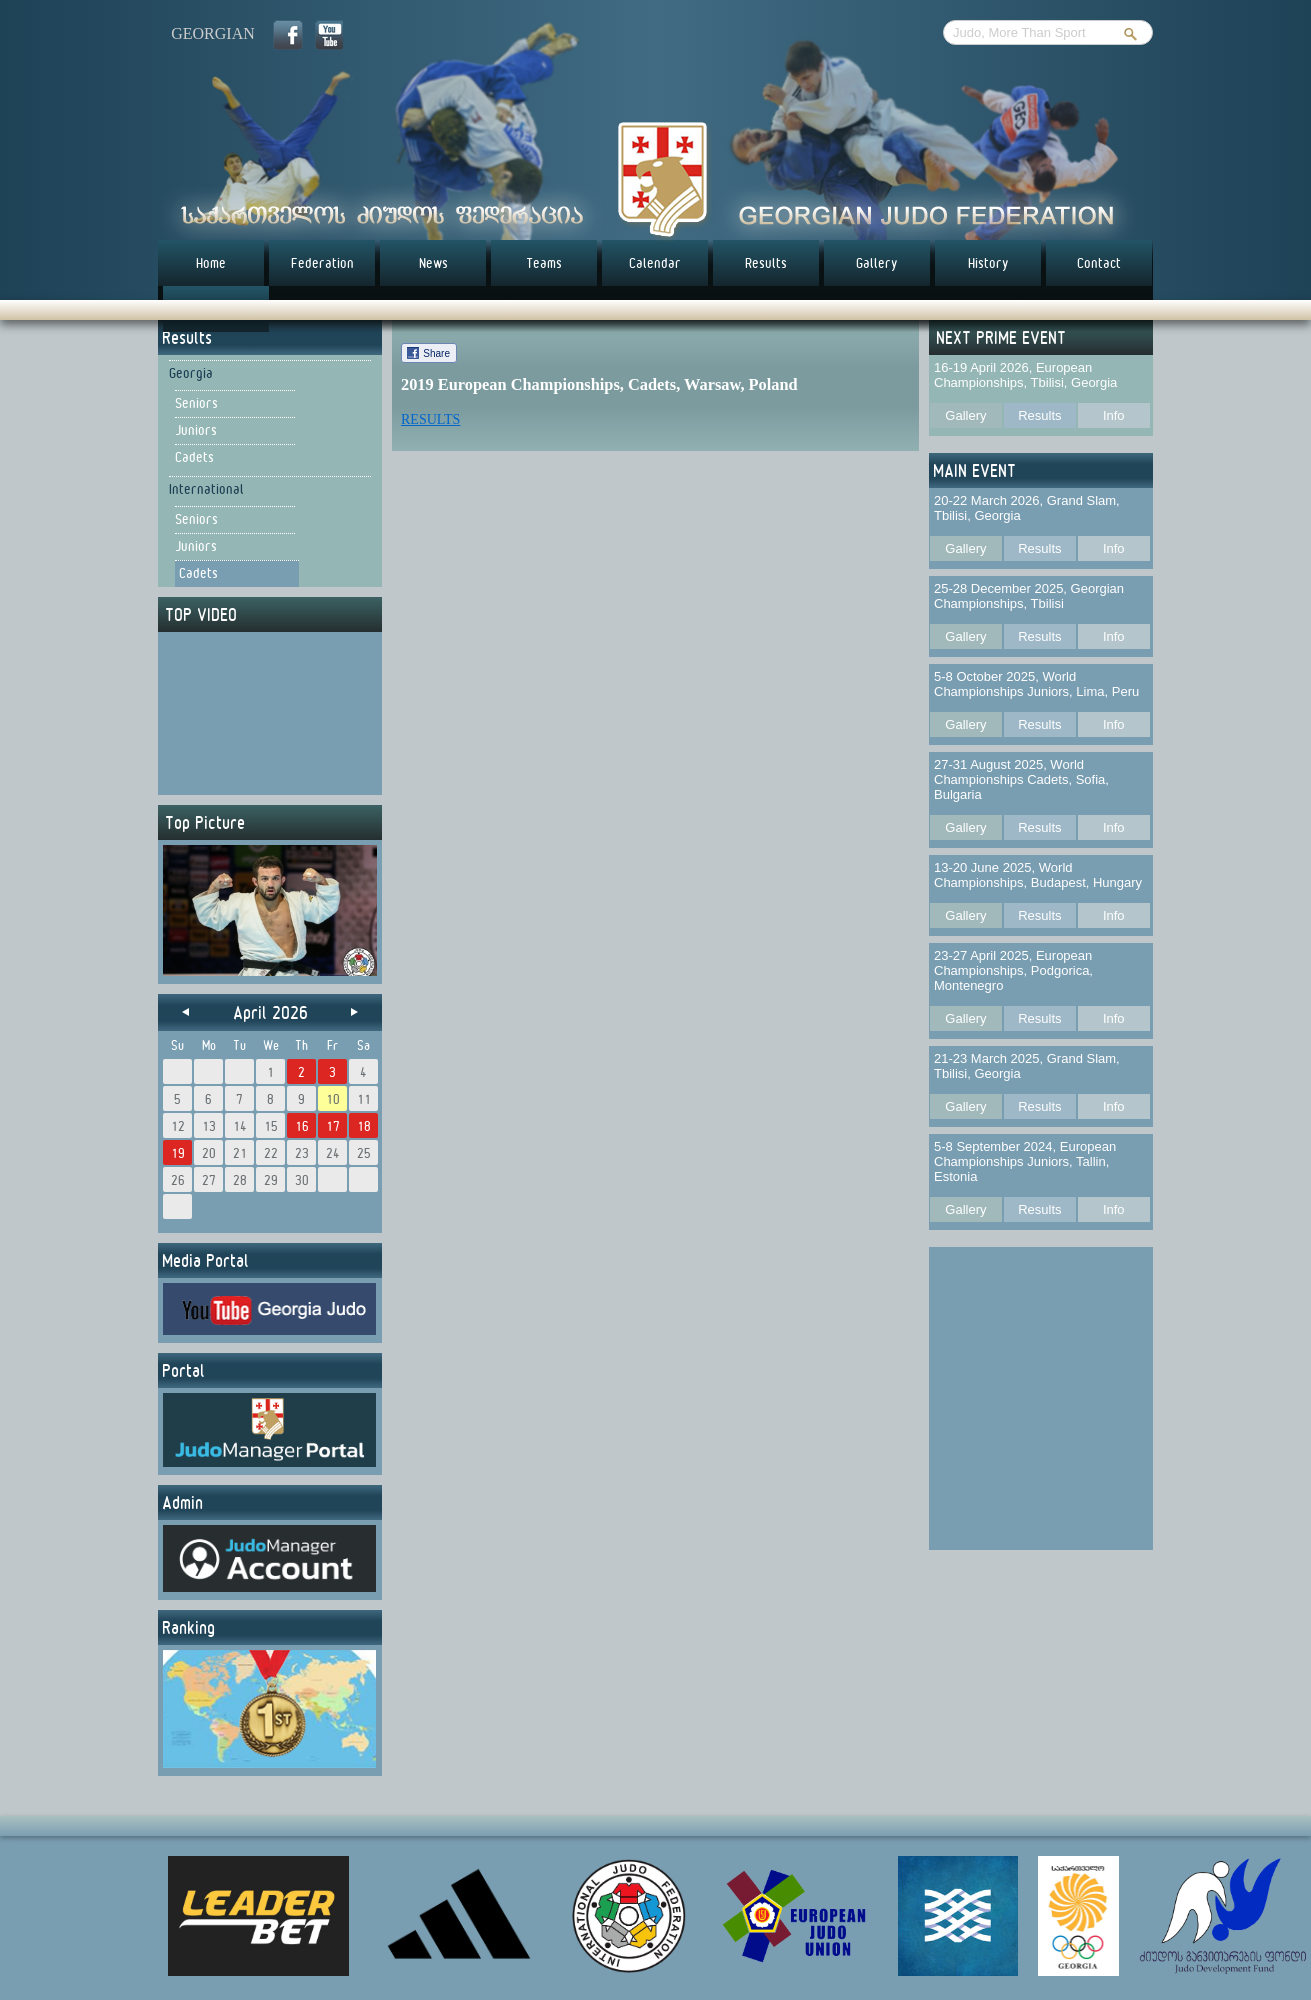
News (433, 263)
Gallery (877, 263)
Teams (544, 263)
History (988, 263)
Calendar (655, 263)
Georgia (191, 373)
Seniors (196, 403)
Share (436, 353)
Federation (322, 263)
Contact (1099, 263)
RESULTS (430, 419)
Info (1114, 415)
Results (766, 263)
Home (211, 263)
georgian (213, 33)
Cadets (194, 457)
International (206, 489)
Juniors (196, 430)
